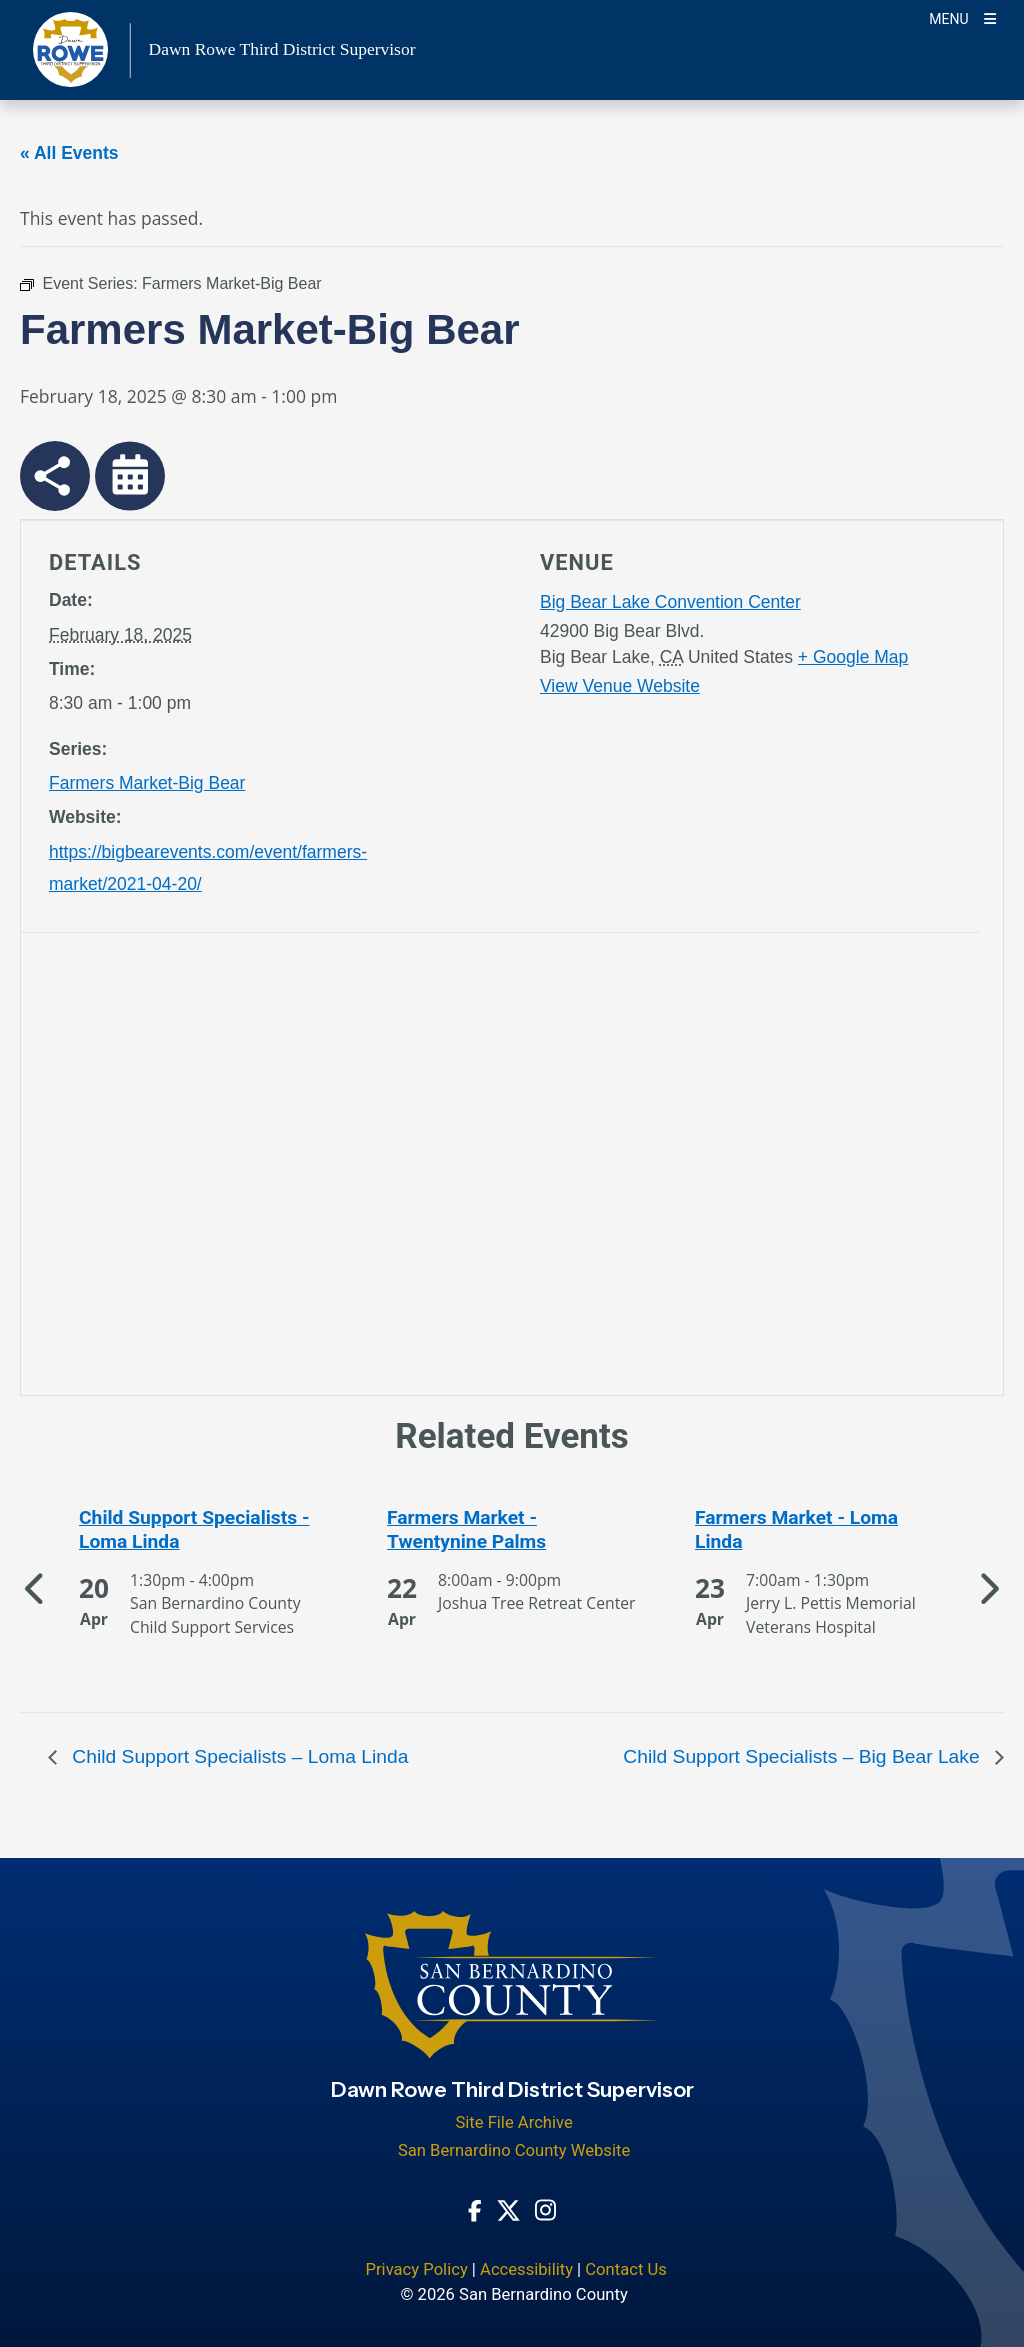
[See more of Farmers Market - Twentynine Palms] (512, 1530)
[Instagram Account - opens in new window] (545, 2208)
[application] (274, 1168)
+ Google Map (853, 657)
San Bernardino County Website (514, 2150)
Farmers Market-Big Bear (147, 783)
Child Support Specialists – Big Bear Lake (804, 1756)
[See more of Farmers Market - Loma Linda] (820, 1530)
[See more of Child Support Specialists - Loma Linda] (204, 1530)
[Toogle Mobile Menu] (962, 17)
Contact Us (626, 2269)
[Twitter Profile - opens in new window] (508, 2209)
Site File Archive (513, 2122)
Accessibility (526, 2269)
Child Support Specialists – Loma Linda (237, 1756)
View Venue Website (620, 686)
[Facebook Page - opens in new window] (475, 2209)
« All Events (69, 153)
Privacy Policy (416, 2269)
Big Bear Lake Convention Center (670, 602)
